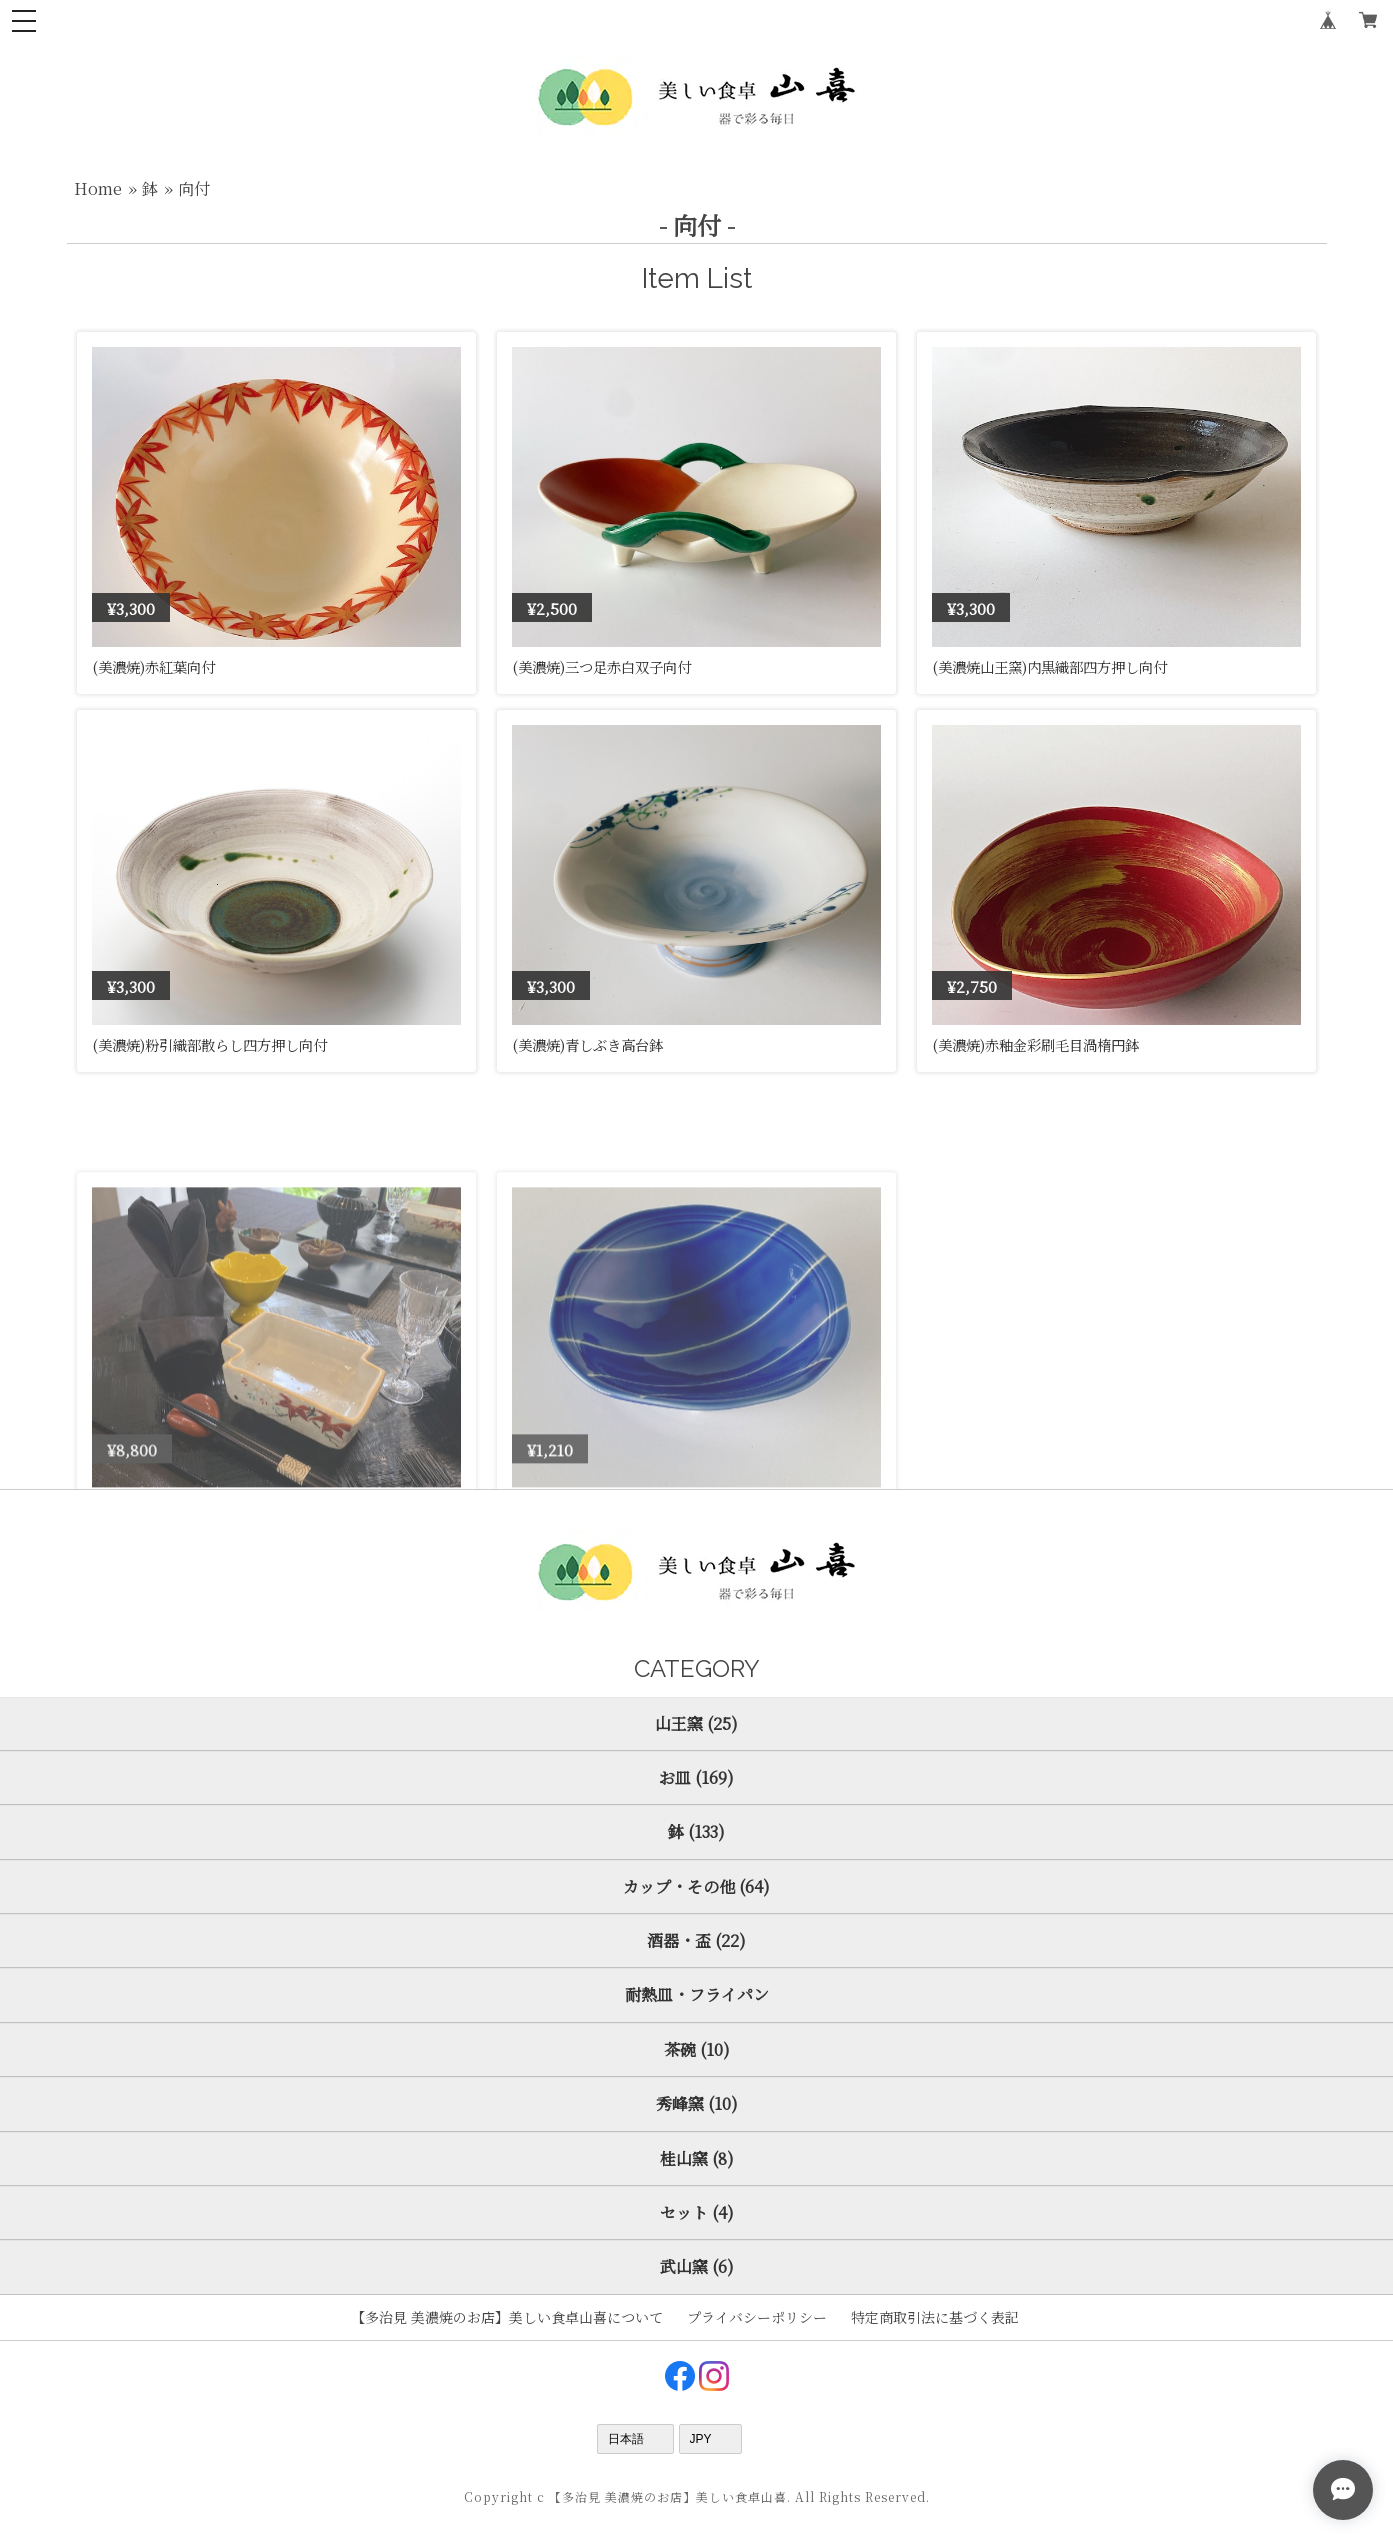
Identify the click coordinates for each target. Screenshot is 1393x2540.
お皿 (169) (696, 1777)
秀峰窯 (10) (697, 2103)
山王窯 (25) (696, 1723)
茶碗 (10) (697, 2049)
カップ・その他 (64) (696, 1886)
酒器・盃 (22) (696, 1940)
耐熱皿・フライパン (697, 1994)
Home (98, 188)
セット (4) (697, 2212)
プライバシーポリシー (757, 2317)
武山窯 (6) (697, 2266)
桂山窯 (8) (697, 2158)
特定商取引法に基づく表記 (935, 2317)
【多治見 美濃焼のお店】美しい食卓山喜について (507, 2317)
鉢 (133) (696, 1831)
